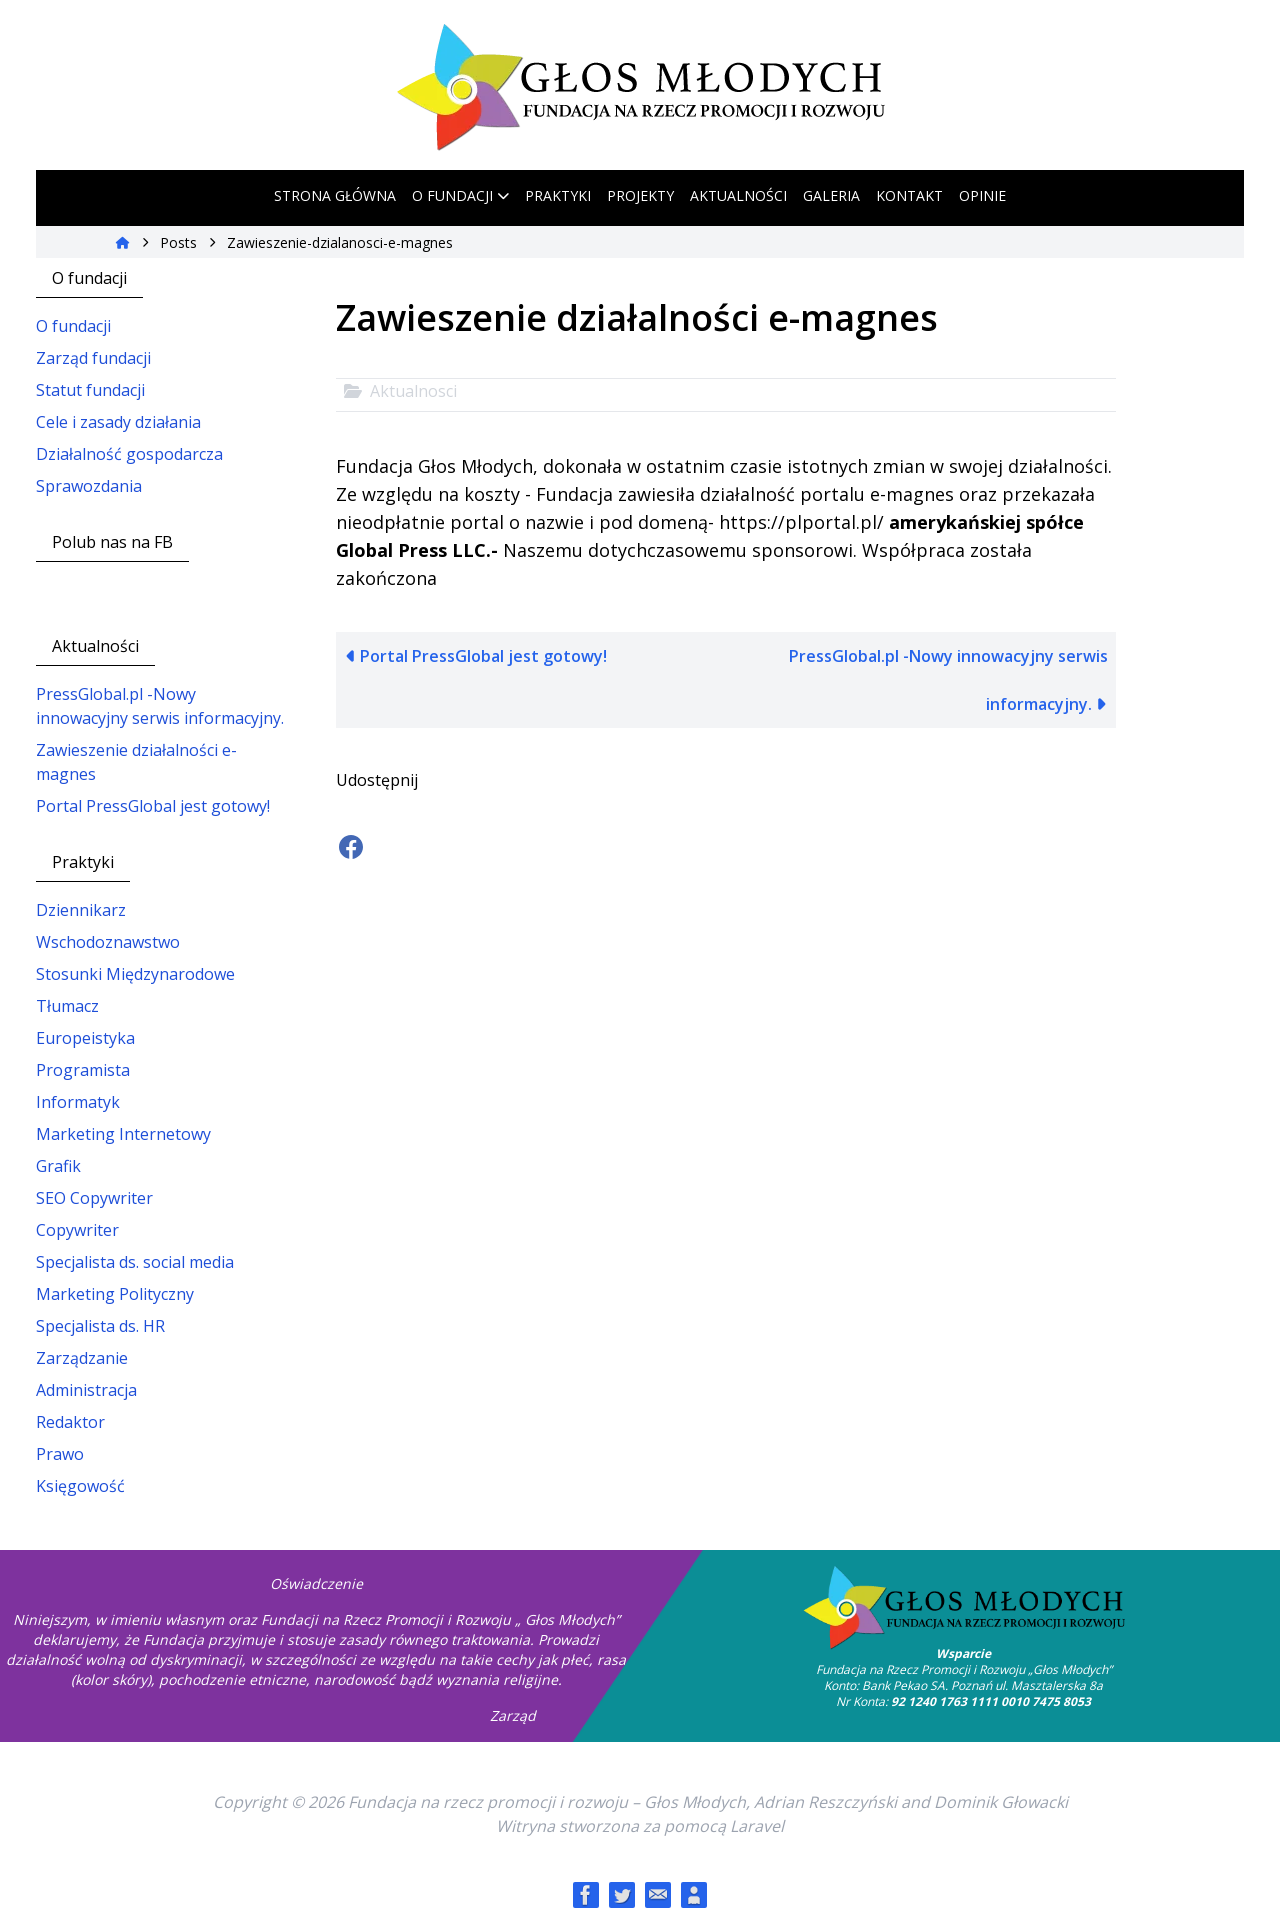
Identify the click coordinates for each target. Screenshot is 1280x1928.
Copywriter (77, 1230)
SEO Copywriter (94, 1198)
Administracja (86, 1390)
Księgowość (80, 1486)
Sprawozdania (89, 486)
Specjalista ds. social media (135, 1262)
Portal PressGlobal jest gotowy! (153, 806)
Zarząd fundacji (93, 358)
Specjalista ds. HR (100, 1326)
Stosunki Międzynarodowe (135, 974)
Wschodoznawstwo (108, 942)
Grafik (58, 1166)
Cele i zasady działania (118, 422)
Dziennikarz (81, 910)
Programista (83, 1070)
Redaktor (70, 1422)
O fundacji (73, 326)
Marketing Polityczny (115, 1294)
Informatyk (78, 1102)
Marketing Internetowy (123, 1134)
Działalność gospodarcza (129, 454)
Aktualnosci (413, 391)
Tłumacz (67, 1006)
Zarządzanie (82, 1358)
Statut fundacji (90, 390)
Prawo (60, 1454)
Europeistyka (85, 1038)
